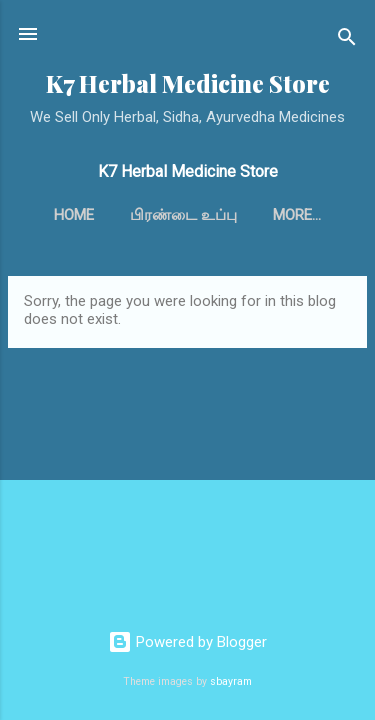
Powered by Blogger (187, 642)
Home (74, 215)
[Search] (347, 40)
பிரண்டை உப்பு (183, 215)
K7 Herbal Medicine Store (188, 83)
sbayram (231, 681)
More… (297, 215)
